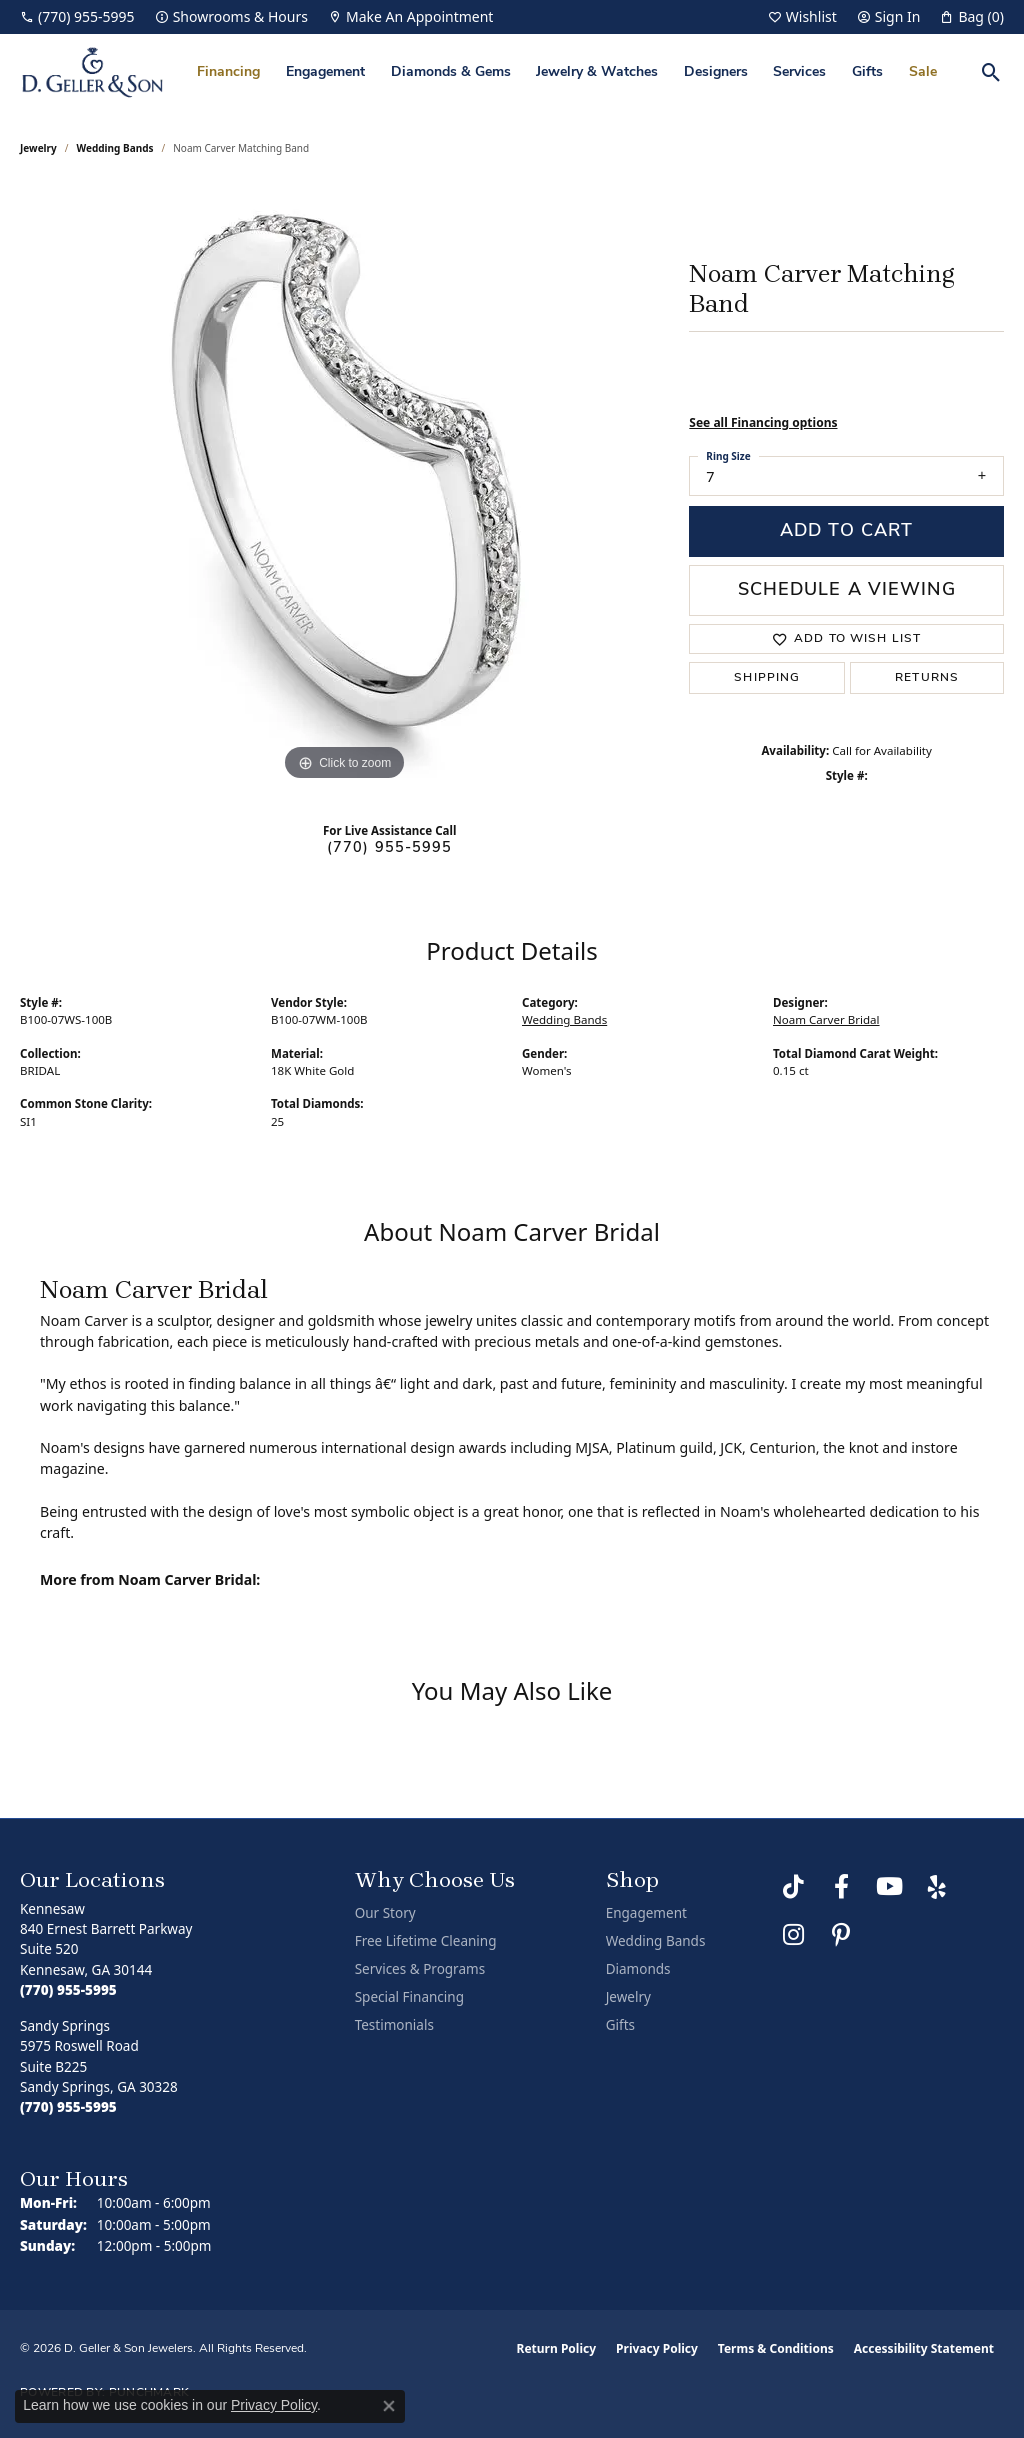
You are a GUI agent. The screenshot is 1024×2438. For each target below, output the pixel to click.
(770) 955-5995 (390, 848)
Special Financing (409, 1997)
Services (799, 72)
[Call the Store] (68, 1990)
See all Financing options (763, 422)
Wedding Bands (115, 148)
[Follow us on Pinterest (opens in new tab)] (841, 1935)
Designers (716, 72)
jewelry (38, 148)
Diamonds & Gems (451, 72)
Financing (228, 72)
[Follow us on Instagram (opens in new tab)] (793, 1935)
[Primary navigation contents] (567, 72)
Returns (927, 678)
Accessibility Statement (924, 2348)
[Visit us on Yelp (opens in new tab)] (937, 1887)
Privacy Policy (657, 2348)
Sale (923, 72)
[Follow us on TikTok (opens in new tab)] (793, 1887)
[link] (77, 17)
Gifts (867, 72)
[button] (802, 17)
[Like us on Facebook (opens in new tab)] (841, 1887)
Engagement (325, 72)
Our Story (385, 1913)
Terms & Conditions (776, 2348)
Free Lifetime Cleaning (426, 1941)
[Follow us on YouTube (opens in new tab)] (889, 1887)
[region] (345, 486)
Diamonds (638, 1969)
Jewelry (628, 1997)
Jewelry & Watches (597, 72)
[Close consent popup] (389, 2406)
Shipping (767, 678)
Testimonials (394, 2025)
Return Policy (557, 2348)
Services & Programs (420, 1969)
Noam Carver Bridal (826, 1019)
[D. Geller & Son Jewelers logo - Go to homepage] (92, 72)
